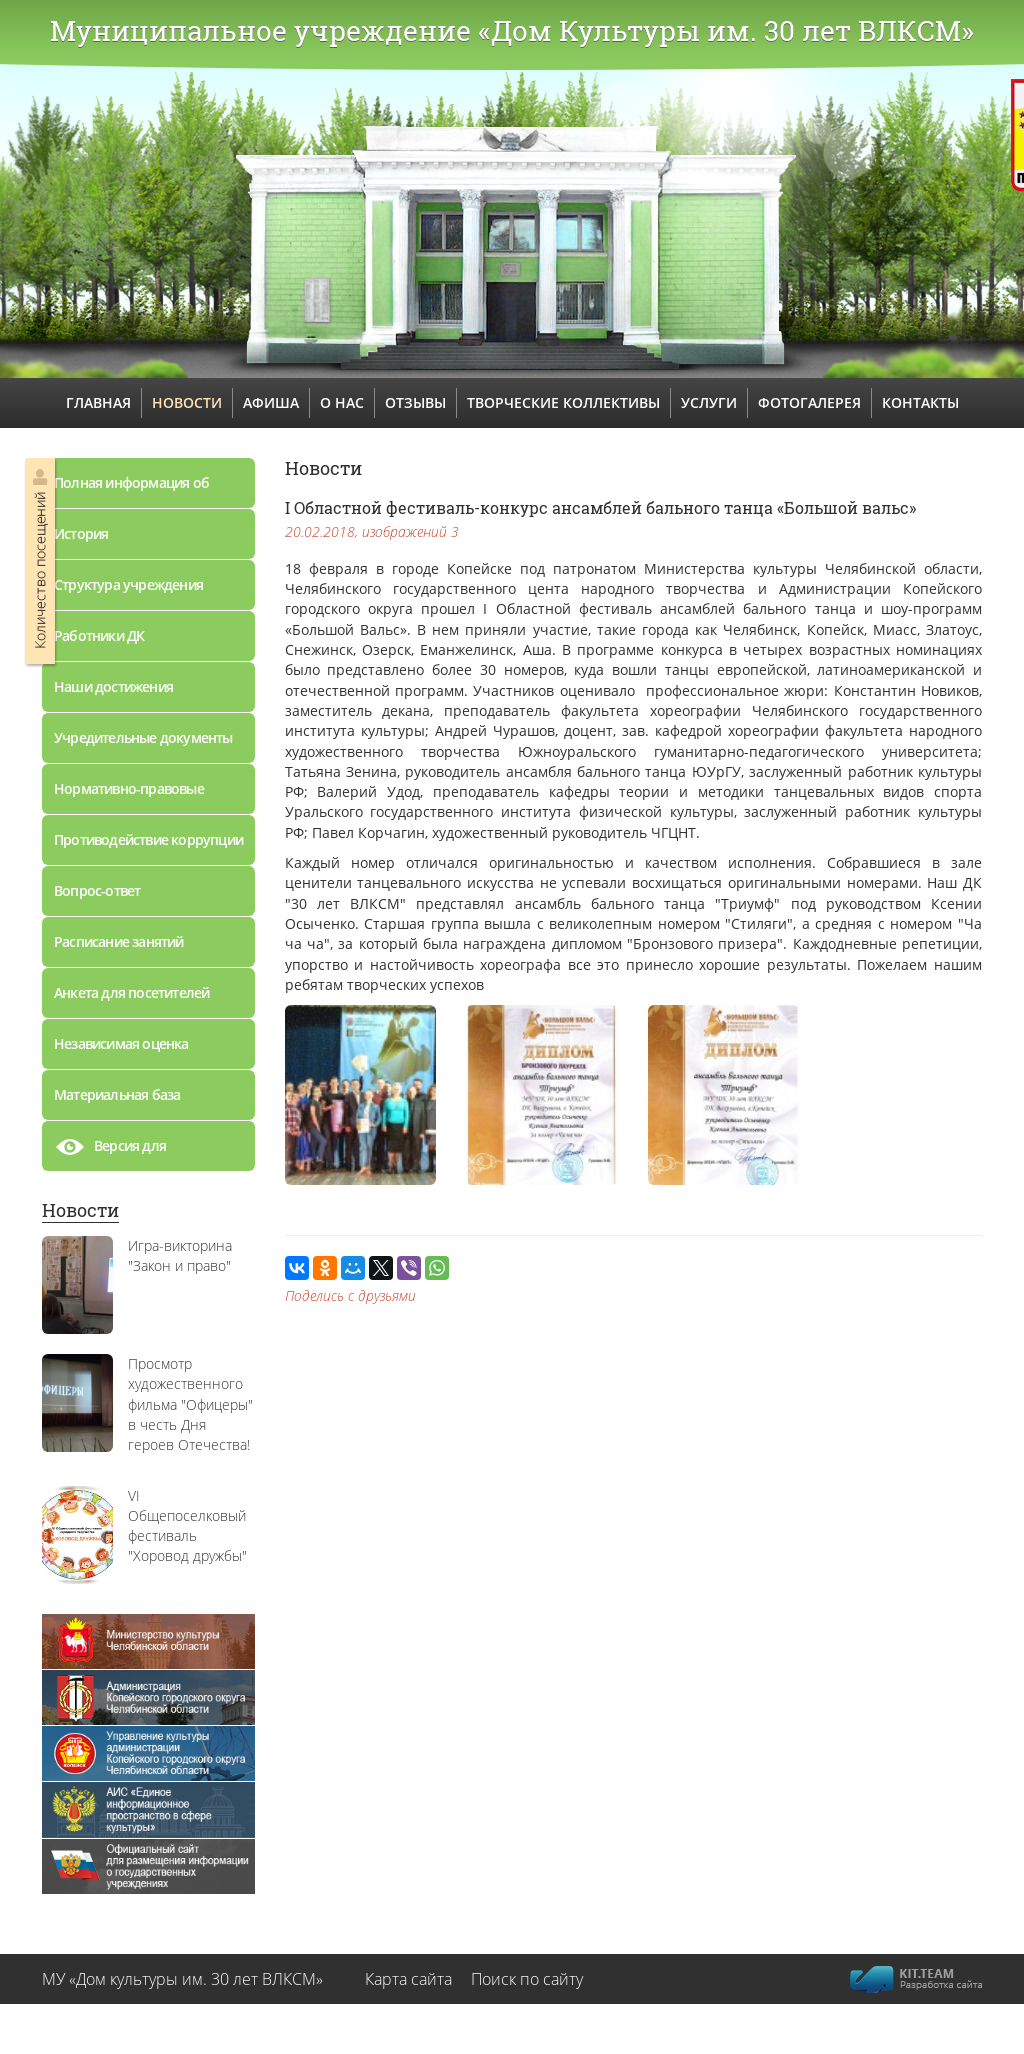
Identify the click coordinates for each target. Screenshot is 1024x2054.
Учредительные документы (143, 737)
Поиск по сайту (527, 1979)
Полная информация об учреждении (131, 490)
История (81, 533)
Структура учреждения (128, 584)
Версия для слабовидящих (122, 1151)
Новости (80, 1210)
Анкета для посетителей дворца (131, 1000)
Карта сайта (408, 1979)
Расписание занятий (119, 941)
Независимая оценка (121, 1043)
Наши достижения (113, 686)
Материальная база (117, 1094)
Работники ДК (99, 635)
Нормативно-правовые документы (129, 796)
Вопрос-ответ (97, 890)
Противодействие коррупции (148, 839)
